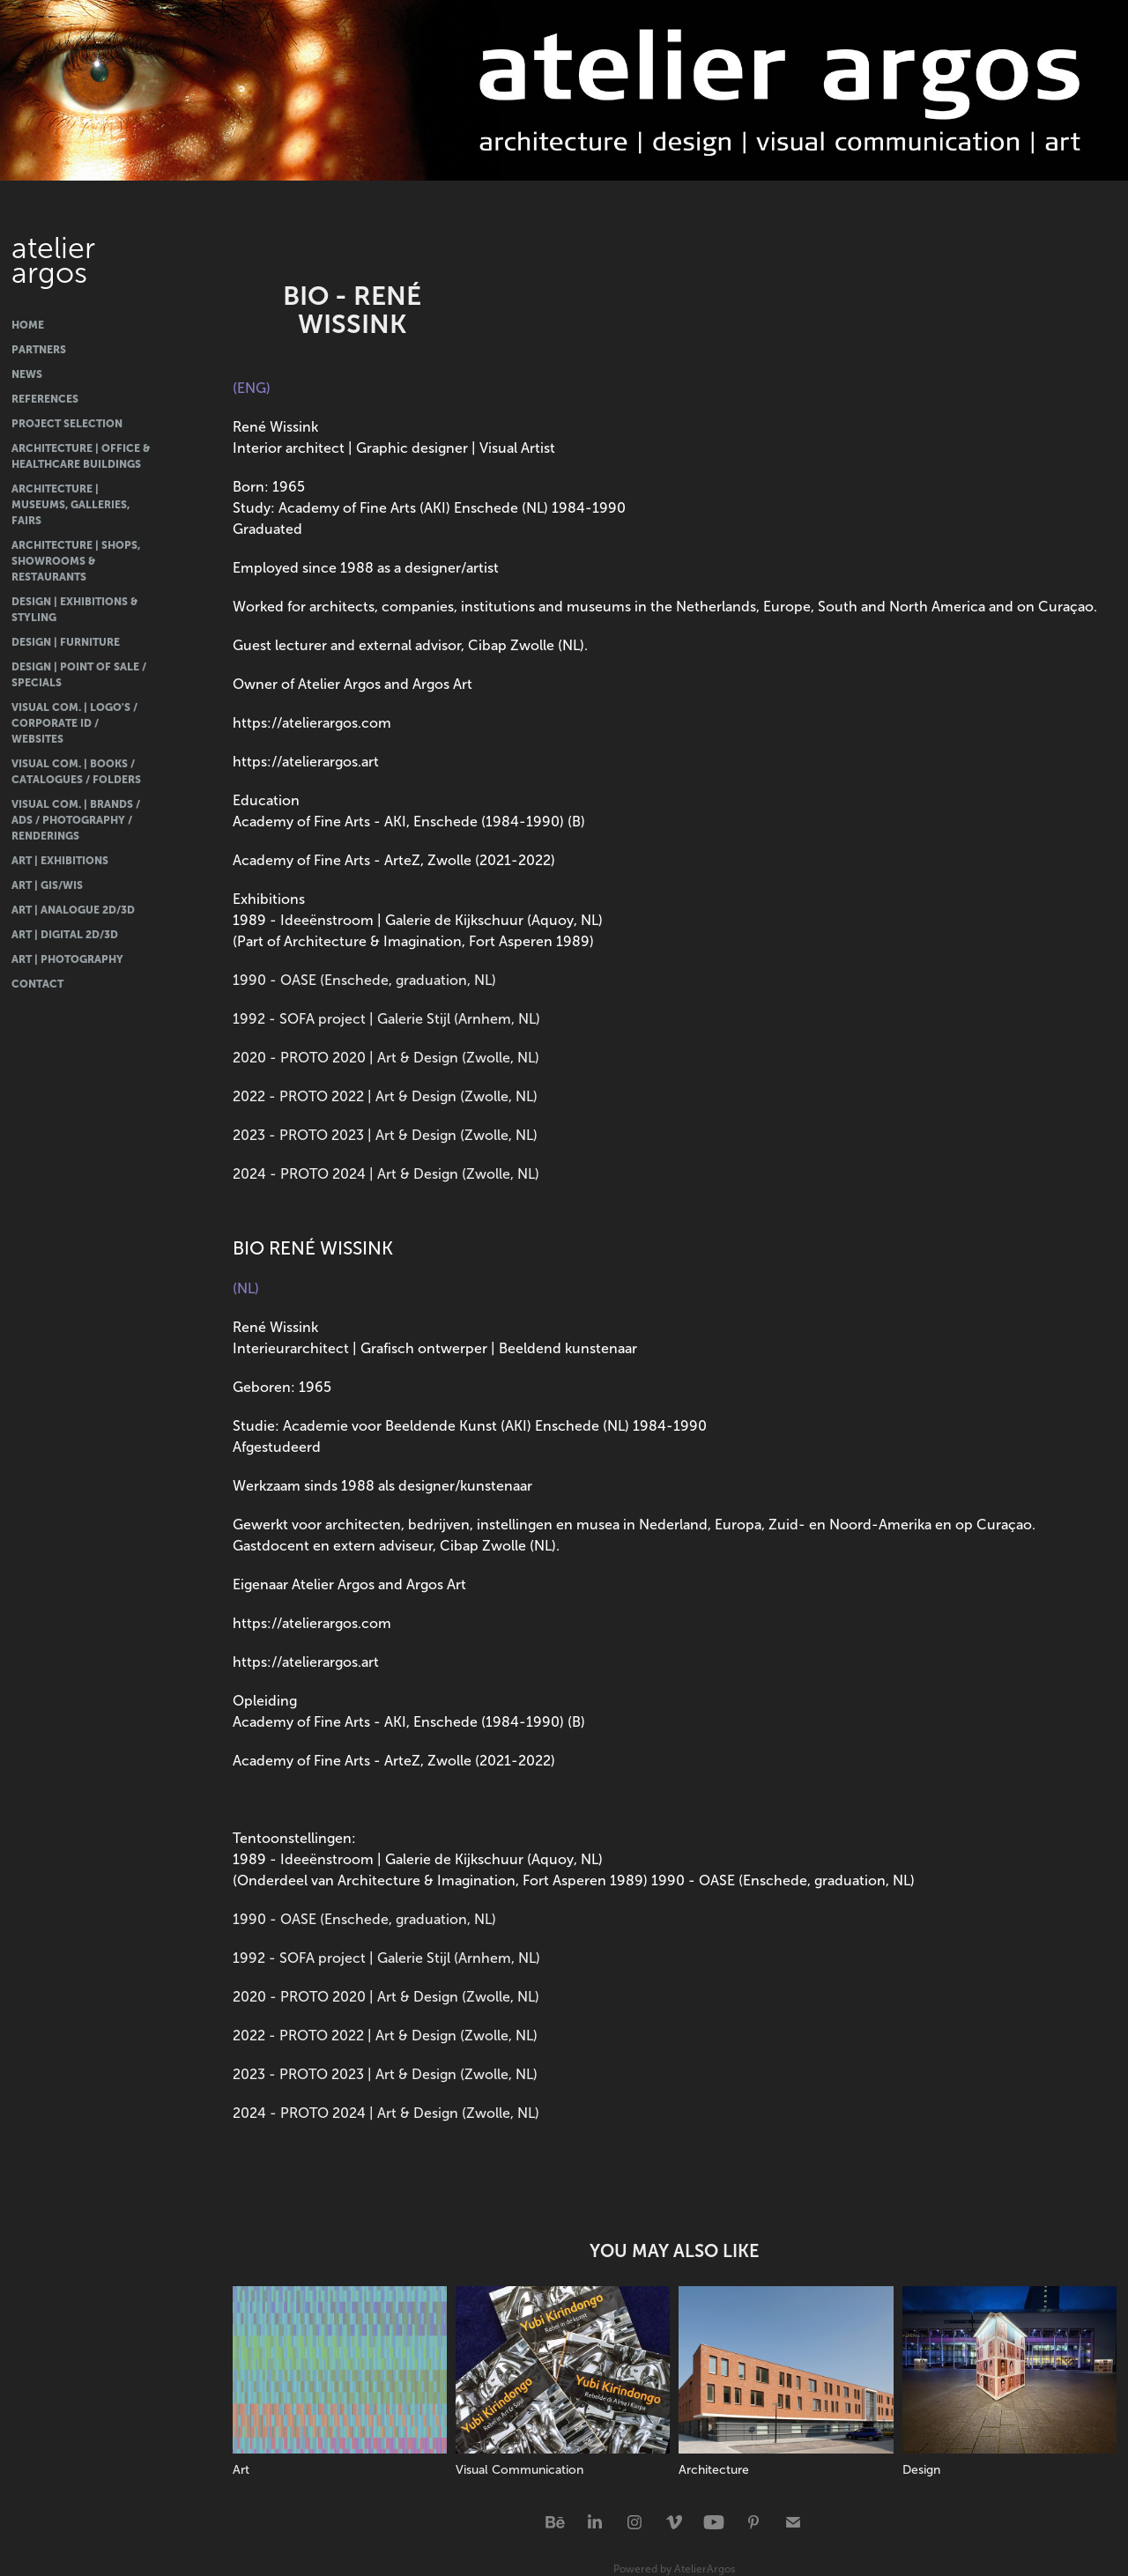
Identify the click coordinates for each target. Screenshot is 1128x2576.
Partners (38, 350)
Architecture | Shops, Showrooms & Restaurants (75, 561)
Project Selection (66, 424)
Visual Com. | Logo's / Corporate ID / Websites (74, 723)
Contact (37, 984)
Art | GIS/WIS (47, 885)
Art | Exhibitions (59, 861)
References (44, 399)
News (26, 374)
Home (27, 325)
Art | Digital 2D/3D (64, 935)
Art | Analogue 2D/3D (73, 910)
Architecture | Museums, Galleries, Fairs (70, 505)
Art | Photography (67, 959)
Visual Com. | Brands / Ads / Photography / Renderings (75, 820)
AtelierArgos (704, 2569)
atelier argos (57, 260)
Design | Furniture (65, 642)
